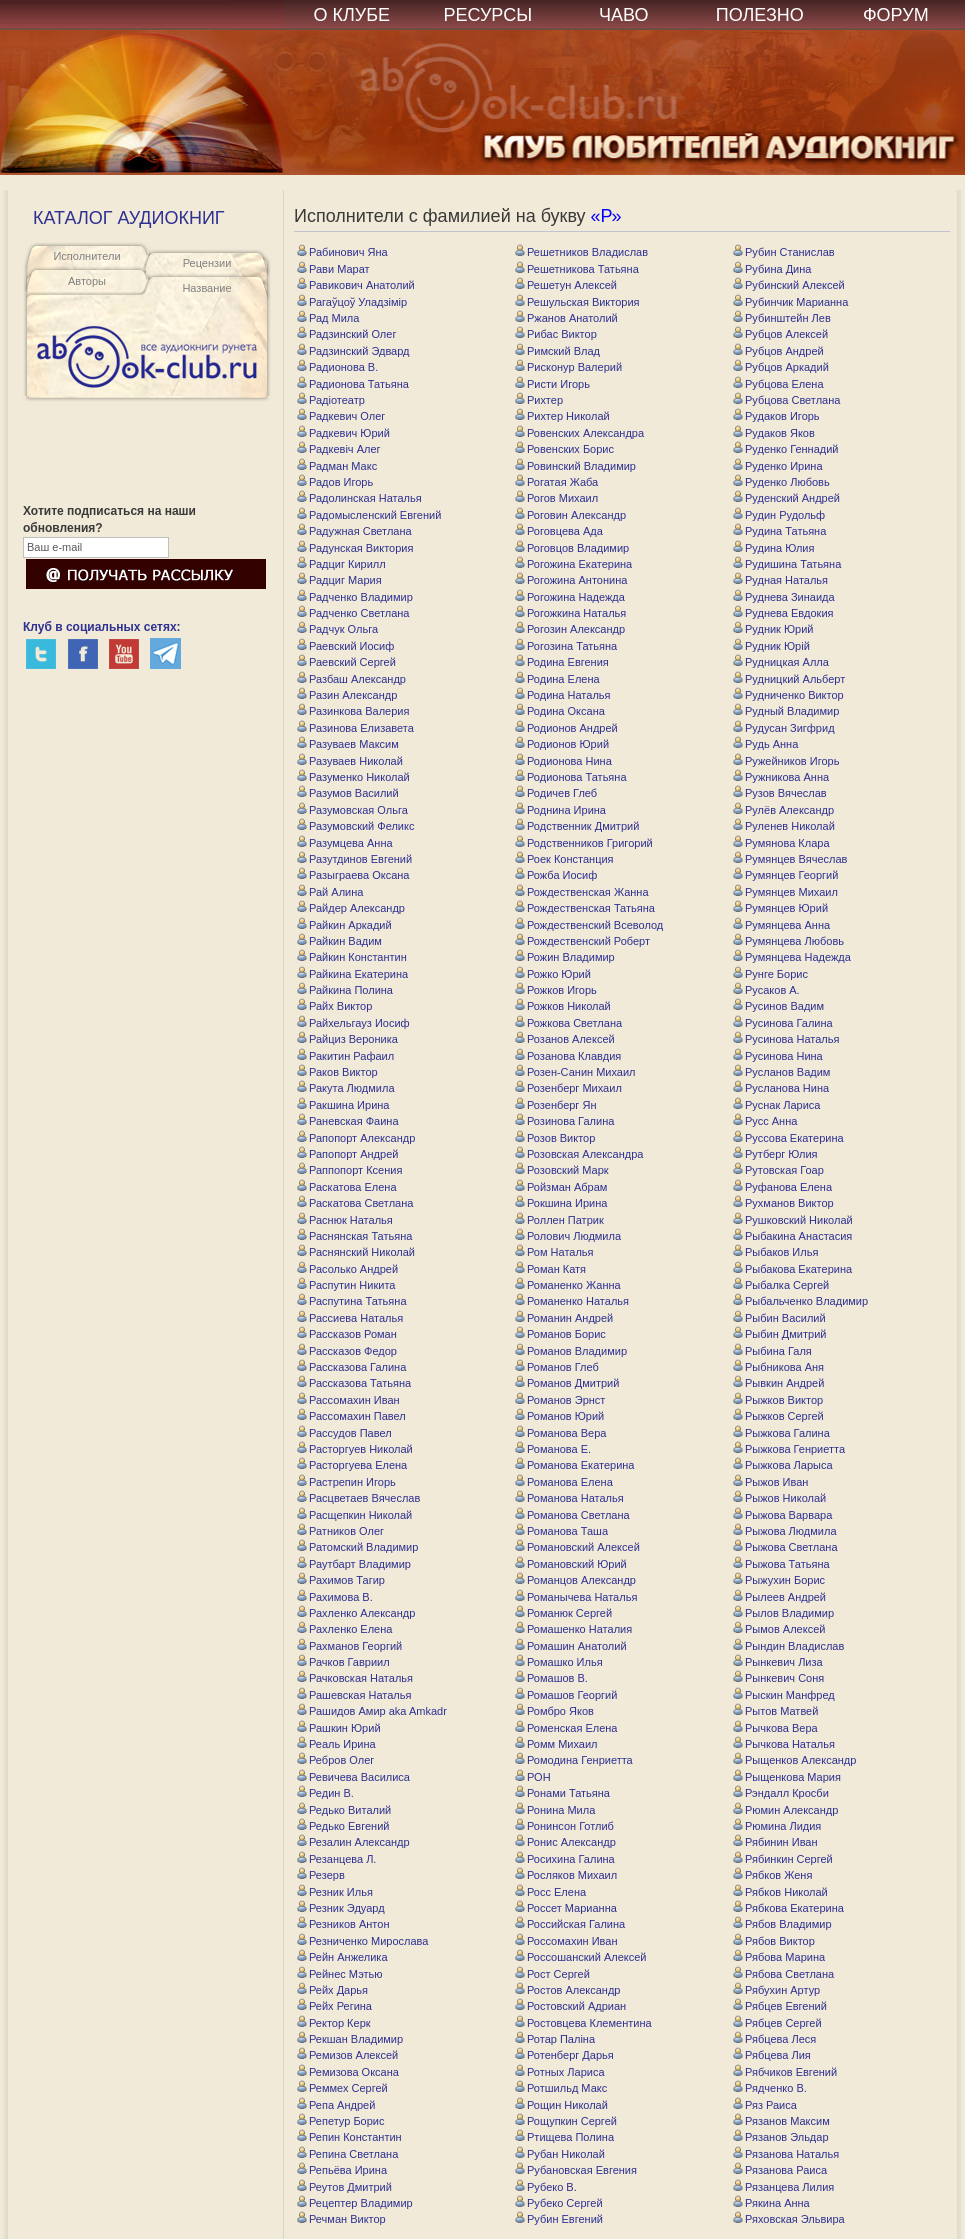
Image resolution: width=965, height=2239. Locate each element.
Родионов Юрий (562, 744)
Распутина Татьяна (352, 1301)
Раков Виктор (337, 1072)
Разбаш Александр (351, 679)
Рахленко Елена (344, 1629)
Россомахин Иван (566, 1941)
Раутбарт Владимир (354, 1564)
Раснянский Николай (356, 1252)
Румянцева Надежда (792, 957)
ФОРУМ (896, 15)
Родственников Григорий (584, 843)
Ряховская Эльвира (789, 2219)
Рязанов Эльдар (781, 2137)
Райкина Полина (345, 990)
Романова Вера (560, 1433)
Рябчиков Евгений (785, 2072)
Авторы (87, 281)
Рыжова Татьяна (781, 1564)
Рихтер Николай (562, 416)
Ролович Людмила (568, 1236)
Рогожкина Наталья (570, 613)
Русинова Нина (778, 1056)
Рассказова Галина (351, 1367)
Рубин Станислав (784, 252)
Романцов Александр (575, 1580)
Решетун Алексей (566, 285)
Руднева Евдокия (783, 613)
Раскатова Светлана (355, 1203)
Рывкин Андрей (778, 1383)
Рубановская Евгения (576, 2170)
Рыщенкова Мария (787, 1777)
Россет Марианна (566, 1908)
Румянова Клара (781, 843)
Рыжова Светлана (785, 1547)
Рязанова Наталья (786, 2154)
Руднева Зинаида (784, 597)
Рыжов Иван (770, 1482)
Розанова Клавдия (568, 1056)
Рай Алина (330, 892)
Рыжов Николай (779, 1498)
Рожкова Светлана (568, 1023)
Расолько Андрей (347, 1269)
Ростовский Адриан (570, 2006)
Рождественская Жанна (582, 892)
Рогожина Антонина (571, 580)
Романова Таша (561, 1531)
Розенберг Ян (555, 1105)
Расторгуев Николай (355, 1449)
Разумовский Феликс (355, 826)
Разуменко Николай (353, 777)
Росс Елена (550, 1892)
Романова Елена (564, 1482)
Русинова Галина (783, 1023)
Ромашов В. (551, 1678)
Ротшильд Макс (561, 2088)
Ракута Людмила (346, 1088)
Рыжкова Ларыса (783, 1465)
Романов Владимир (571, 1351)
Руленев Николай (784, 826)
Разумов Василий (348, 793)
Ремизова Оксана (348, 2072)
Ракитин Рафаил (345, 1056)
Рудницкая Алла (781, 662)
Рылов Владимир (783, 1613)
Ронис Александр (565, 1842)
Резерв (321, 1875)
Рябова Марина (779, 1957)
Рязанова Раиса (780, 2170)
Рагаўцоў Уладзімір (352, 302)
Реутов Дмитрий (344, 2187)
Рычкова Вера (775, 1728)
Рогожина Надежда (570, 597)
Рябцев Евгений (780, 2006)
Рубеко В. (546, 2187)
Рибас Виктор (556, 334)
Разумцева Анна (345, 843)
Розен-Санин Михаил (575, 1072)
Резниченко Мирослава (362, 1941)
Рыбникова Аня (778, 1367)
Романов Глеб (557, 1367)
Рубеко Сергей (559, 2203)
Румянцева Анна (781, 925)
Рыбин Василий (779, 1318)
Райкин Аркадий (344, 925)
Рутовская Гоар (778, 1170)
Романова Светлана (572, 1515)
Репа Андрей (336, 2105)
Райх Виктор (334, 1006)
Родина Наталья (563, 695)
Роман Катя (550, 1269)
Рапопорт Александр (356, 1138)
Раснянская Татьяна (354, 1236)
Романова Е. (553, 1449)
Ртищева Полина (564, 2137)
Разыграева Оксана (353, 875)
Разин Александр (347, 695)
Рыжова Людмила (785, 1531)
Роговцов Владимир (572, 548)
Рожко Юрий (553, 974)
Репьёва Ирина (342, 2170)
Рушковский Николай (793, 1220)
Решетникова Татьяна (577, 269)
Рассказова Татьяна (354, 1383)
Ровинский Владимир (575, 466)
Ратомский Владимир (357, 1547)
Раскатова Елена (347, 1187)
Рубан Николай (560, 2154)
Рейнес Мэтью (340, 1974)
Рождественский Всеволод (589, 925)
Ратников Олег (340, 1531)
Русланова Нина (781, 1088)
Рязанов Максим (781, 2121)
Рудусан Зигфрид (784, 728)
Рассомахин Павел (351, 1416)
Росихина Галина (565, 1859)
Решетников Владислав (581, 252)
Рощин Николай (561, 2105)
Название (206, 288)
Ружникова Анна (781, 777)
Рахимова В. (335, 1597)
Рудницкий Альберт (789, 679)
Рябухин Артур (776, 1990)
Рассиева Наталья (350, 1318)
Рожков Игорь (556, 990)
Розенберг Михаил (568, 1088)
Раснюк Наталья (345, 1220)
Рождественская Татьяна (585, 908)
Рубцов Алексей (780, 334)
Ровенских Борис (564, 449)
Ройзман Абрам (561, 1187)
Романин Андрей (564, 1318)
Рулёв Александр (783, 810)
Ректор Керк (334, 2023)
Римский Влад (557, 351)
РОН (533, 1777)
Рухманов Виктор (783, 1203)
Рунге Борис (770, 974)
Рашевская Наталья (354, 1695)
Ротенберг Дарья (564, 2055)
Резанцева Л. (336, 1859)
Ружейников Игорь (786, 761)
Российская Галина (570, 1924)
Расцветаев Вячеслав (358, 1498)
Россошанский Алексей (580, 1957)
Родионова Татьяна (571, 777)
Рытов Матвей (775, 1711)
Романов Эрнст (560, 1400)
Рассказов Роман (347, 1334)
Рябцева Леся (774, 2039)
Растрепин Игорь (346, 1482)
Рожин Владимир (565, 957)
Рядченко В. (770, 2088)
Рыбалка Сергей (781, 1285)
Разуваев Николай (350, 761)
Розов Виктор (555, 1138)
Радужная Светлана (354, 531)
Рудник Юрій (771, 646)
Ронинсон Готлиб (564, 1826)
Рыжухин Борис (779, 1580)
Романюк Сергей (563, 1613)
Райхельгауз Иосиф (353, 1023)
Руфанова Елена (782, 1187)
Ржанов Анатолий (566, 318)
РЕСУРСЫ (487, 15)
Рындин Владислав (788, 1646)
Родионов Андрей (566, 728)
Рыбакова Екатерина (792, 1269)
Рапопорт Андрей (347, 1154)
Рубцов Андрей (778, 351)
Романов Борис (560, 1334)
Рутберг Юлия (775, 1154)
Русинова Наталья (786, 1039)
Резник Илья (335, 1892)
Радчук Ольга (337, 629)
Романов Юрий (559, 1416)
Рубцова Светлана (786, 400)
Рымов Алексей (779, 1629)
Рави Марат (333, 269)
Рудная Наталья (780, 580)
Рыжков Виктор (778, 1400)
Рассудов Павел (344, 1433)
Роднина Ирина (560, 810)
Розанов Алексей (565, 1039)
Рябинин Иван (775, 1842)
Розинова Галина (564, 1121)
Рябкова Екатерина (788, 1908)
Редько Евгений (343, 1826)
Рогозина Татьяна (566, 646)
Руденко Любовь (781, 482)
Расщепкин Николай (354, 1515)
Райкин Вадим (339, 941)
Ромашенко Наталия (573, 1629)
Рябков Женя (772, 1875)
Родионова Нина (563, 761)
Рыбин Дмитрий (779, 1334)
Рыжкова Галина (781, 1433)
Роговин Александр (570, 515)
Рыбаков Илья (775, 1252)
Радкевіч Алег (339, 449)
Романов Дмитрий (567, 1383)
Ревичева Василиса (353, 1777)
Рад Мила (328, 318)
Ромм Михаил (556, 1744)
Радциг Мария (339, 580)
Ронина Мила (555, 1810)
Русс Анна (765, 1121)
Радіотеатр (331, 400)
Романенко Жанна (568, 1285)
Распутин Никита (346, 1285)
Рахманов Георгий (349, 1646)
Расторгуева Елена (352, 1465)
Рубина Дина (772, 269)
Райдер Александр (351, 908)
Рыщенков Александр (794, 1760)
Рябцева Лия (772, 2055)
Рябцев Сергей (777, 2023)
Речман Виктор (341, 2219)
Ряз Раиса (765, 2105)
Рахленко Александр (356, 1613)
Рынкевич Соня (778, 1678)
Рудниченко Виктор (788, 695)
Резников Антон (343, 1924)
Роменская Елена (566, 1728)
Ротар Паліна (555, 2039)
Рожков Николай (563, 1006)
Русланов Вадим (781, 1072)
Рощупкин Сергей (566, 2121)
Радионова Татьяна (353, 384)
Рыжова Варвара (782, 1515)
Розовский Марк (562, 1170)
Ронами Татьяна (562, 1793)
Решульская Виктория (577, 302)
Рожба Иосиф (556, 875)
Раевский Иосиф (345, 646)
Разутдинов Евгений (354, 859)
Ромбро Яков (554, 1711)
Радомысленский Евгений (369, 515)
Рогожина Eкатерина (573, 564)
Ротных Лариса (560, 2072)
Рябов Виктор (774, 1941)
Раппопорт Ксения (349, 1170)
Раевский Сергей (346, 662)
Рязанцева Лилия (783, 2187)
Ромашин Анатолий (571, 1646)
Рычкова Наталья (784, 1744)
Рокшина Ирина (561, 1203)
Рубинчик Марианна (790, 302)
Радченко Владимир (355, 597)
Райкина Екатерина (352, 974)
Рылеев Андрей (779, 1597)
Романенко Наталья (572, 1301)
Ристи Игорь (552, 384)
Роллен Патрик (559, 1220)
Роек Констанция (564, 859)
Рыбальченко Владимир (800, 1301)
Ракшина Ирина (343, 1105)
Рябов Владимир (782, 1924)
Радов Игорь (335, 482)
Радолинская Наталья (359, 498)
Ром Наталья (554, 1252)
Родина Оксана (560, 711)
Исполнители (86, 256)
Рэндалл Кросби (781, 1793)
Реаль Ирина (336, 1744)
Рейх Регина (334, 2006)
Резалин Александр (353, 1842)
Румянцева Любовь (788, 941)
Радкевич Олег (341, 416)
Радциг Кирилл (341, 564)
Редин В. (325, 1793)
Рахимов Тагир (341, 1580)
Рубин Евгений (559, 2219)
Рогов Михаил (556, 498)
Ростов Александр (567, 1990)
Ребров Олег (335, 1760)
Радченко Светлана (353, 613)
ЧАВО (623, 15)
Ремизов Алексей (347, 2055)
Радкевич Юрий (343, 433)
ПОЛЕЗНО (760, 15)
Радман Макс (337, 466)
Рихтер (539, 400)
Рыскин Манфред (784, 1695)
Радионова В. (337, 367)
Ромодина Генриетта (574, 1760)
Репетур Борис (341, 2121)
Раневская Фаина (348, 1121)
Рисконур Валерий (568, 367)
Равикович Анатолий (356, 285)
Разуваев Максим (348, 744)
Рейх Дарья (332, 1990)
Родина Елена (557, 679)
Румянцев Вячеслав (790, 859)
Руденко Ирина (778, 466)
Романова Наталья (569, 1498)
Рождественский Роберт (582, 941)
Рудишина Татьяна (787, 564)
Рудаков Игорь (776, 416)
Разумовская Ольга (352, 810)
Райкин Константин (352, 957)
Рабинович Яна (342, 252)
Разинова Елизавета (355, 728)
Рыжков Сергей (778, 1416)
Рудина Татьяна (779, 531)
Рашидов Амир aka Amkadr (372, 1711)
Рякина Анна (771, 2203)
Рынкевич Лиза (778, 1662)
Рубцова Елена (778, 384)
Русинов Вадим (778, 1006)
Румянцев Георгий (785, 875)
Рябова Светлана (783, 1974)
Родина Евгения (562, 662)
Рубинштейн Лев (782, 318)
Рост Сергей (552, 1974)
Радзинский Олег (346, 334)
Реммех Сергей (342, 2088)
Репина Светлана (347, 2154)
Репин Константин (349, 2137)
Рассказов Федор (347, 1351)
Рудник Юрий (773, 629)
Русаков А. (766, 990)
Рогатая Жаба (556, 482)
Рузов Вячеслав (780, 793)
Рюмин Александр (785, 1810)
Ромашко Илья (559, 1662)
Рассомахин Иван (348, 1400)
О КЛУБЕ (352, 15)
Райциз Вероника (347, 1039)
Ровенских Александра (579, 433)
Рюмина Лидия (777, 1826)
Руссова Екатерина (788, 1138)
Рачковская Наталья (355, 1678)
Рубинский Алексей (789, 285)
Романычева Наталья (576, 1597)
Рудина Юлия (773, 548)
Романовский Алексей (577, 1547)
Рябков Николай (780, 1892)
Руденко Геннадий (786, 449)
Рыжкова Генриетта (789, 1449)
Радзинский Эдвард (353, 351)
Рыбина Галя (772, 1351)
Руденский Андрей (786, 498)
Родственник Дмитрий (577, 826)
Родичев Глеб (556, 793)
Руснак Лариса (777, 1105)
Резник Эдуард (341, 1908)
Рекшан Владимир (350, 2039)
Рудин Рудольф (779, 515)
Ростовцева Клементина (583, 2023)
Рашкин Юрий (339, 1728)
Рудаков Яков (774, 433)
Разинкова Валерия (353, 711)
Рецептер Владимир (355, 2203)
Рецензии (207, 263)
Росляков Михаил (566, 1875)
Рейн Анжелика (342, 1957)
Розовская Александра (579, 1154)
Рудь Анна (765, 744)
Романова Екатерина (575, 1465)
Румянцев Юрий (780, 908)
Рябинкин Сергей (783, 1859)
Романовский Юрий (571, 1564)
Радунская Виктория (355, 548)
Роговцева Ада (559, 531)
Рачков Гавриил (343, 1662)
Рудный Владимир (786, 711)
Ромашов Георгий (566, 1695)
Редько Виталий (344, 1810)
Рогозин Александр (570, 629)
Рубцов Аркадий (781, 367)
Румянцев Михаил (785, 892)
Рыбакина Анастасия (792, 1236)
